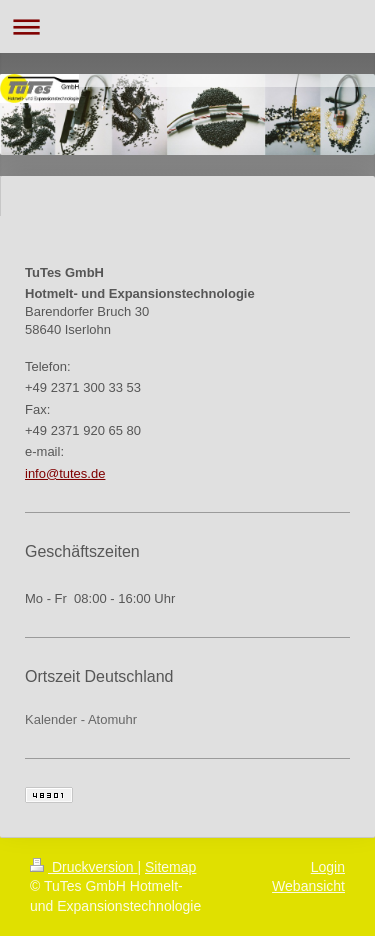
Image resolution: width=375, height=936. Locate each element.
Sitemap (170, 867)
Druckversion (83, 867)
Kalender (51, 719)
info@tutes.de (65, 473)
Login (328, 867)
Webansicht (308, 886)
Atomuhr (112, 719)
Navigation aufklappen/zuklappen (187, 26)
